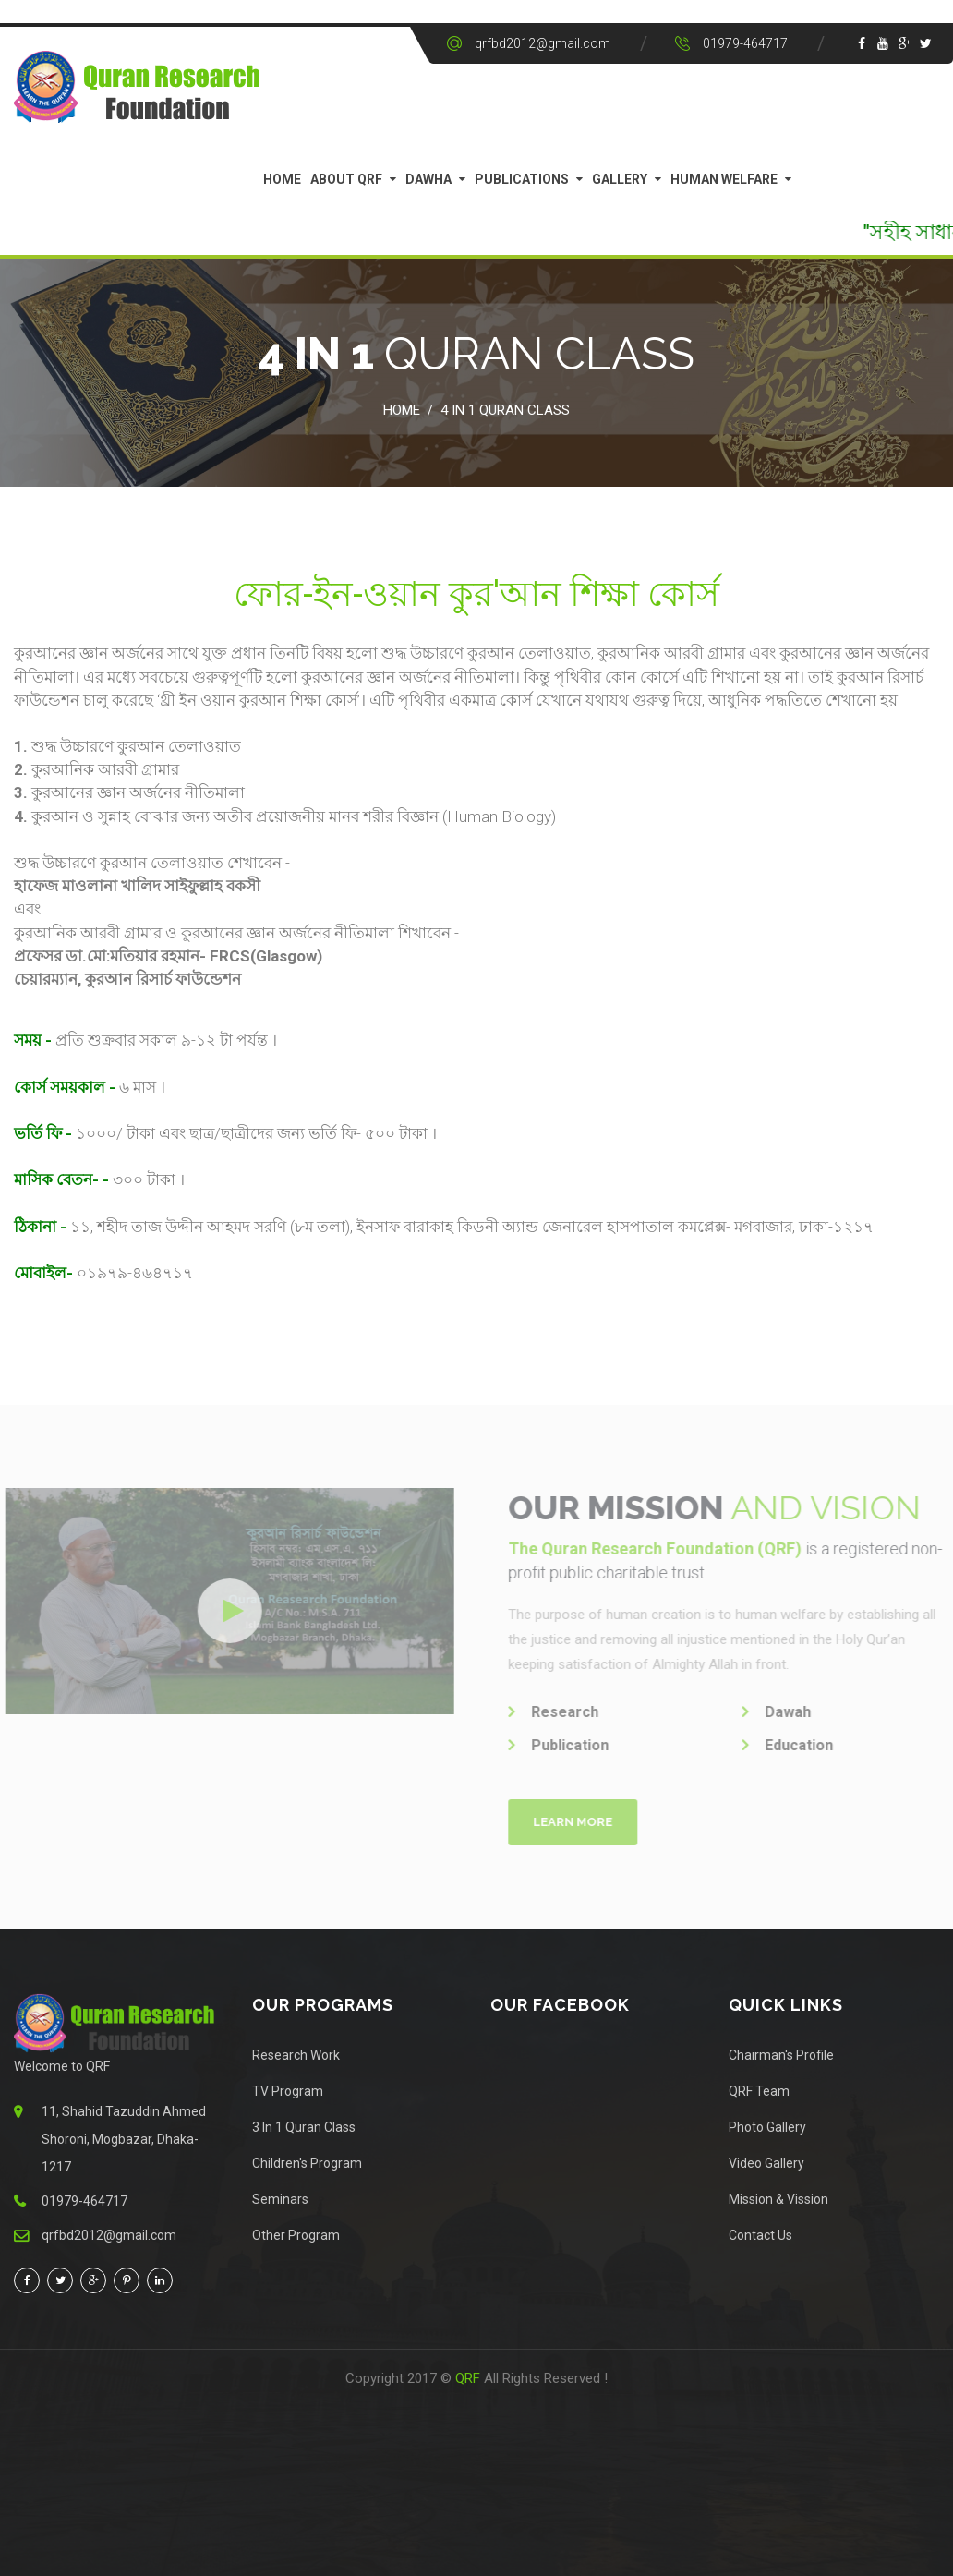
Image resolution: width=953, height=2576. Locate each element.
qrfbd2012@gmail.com (542, 43)
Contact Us (760, 2235)
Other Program (296, 2235)
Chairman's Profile (781, 2055)
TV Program (287, 2091)
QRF (469, 2378)
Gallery (619, 179)
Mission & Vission (778, 2199)
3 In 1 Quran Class (304, 2127)
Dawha (428, 179)
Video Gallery (766, 2163)
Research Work (296, 2055)
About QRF (346, 179)
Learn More (581, 1822)
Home (282, 179)
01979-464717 (745, 43)
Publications (522, 179)
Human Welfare (724, 179)
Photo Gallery (767, 2127)
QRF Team (759, 2091)
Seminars (280, 2199)
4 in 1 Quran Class (505, 410)
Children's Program (307, 2163)
